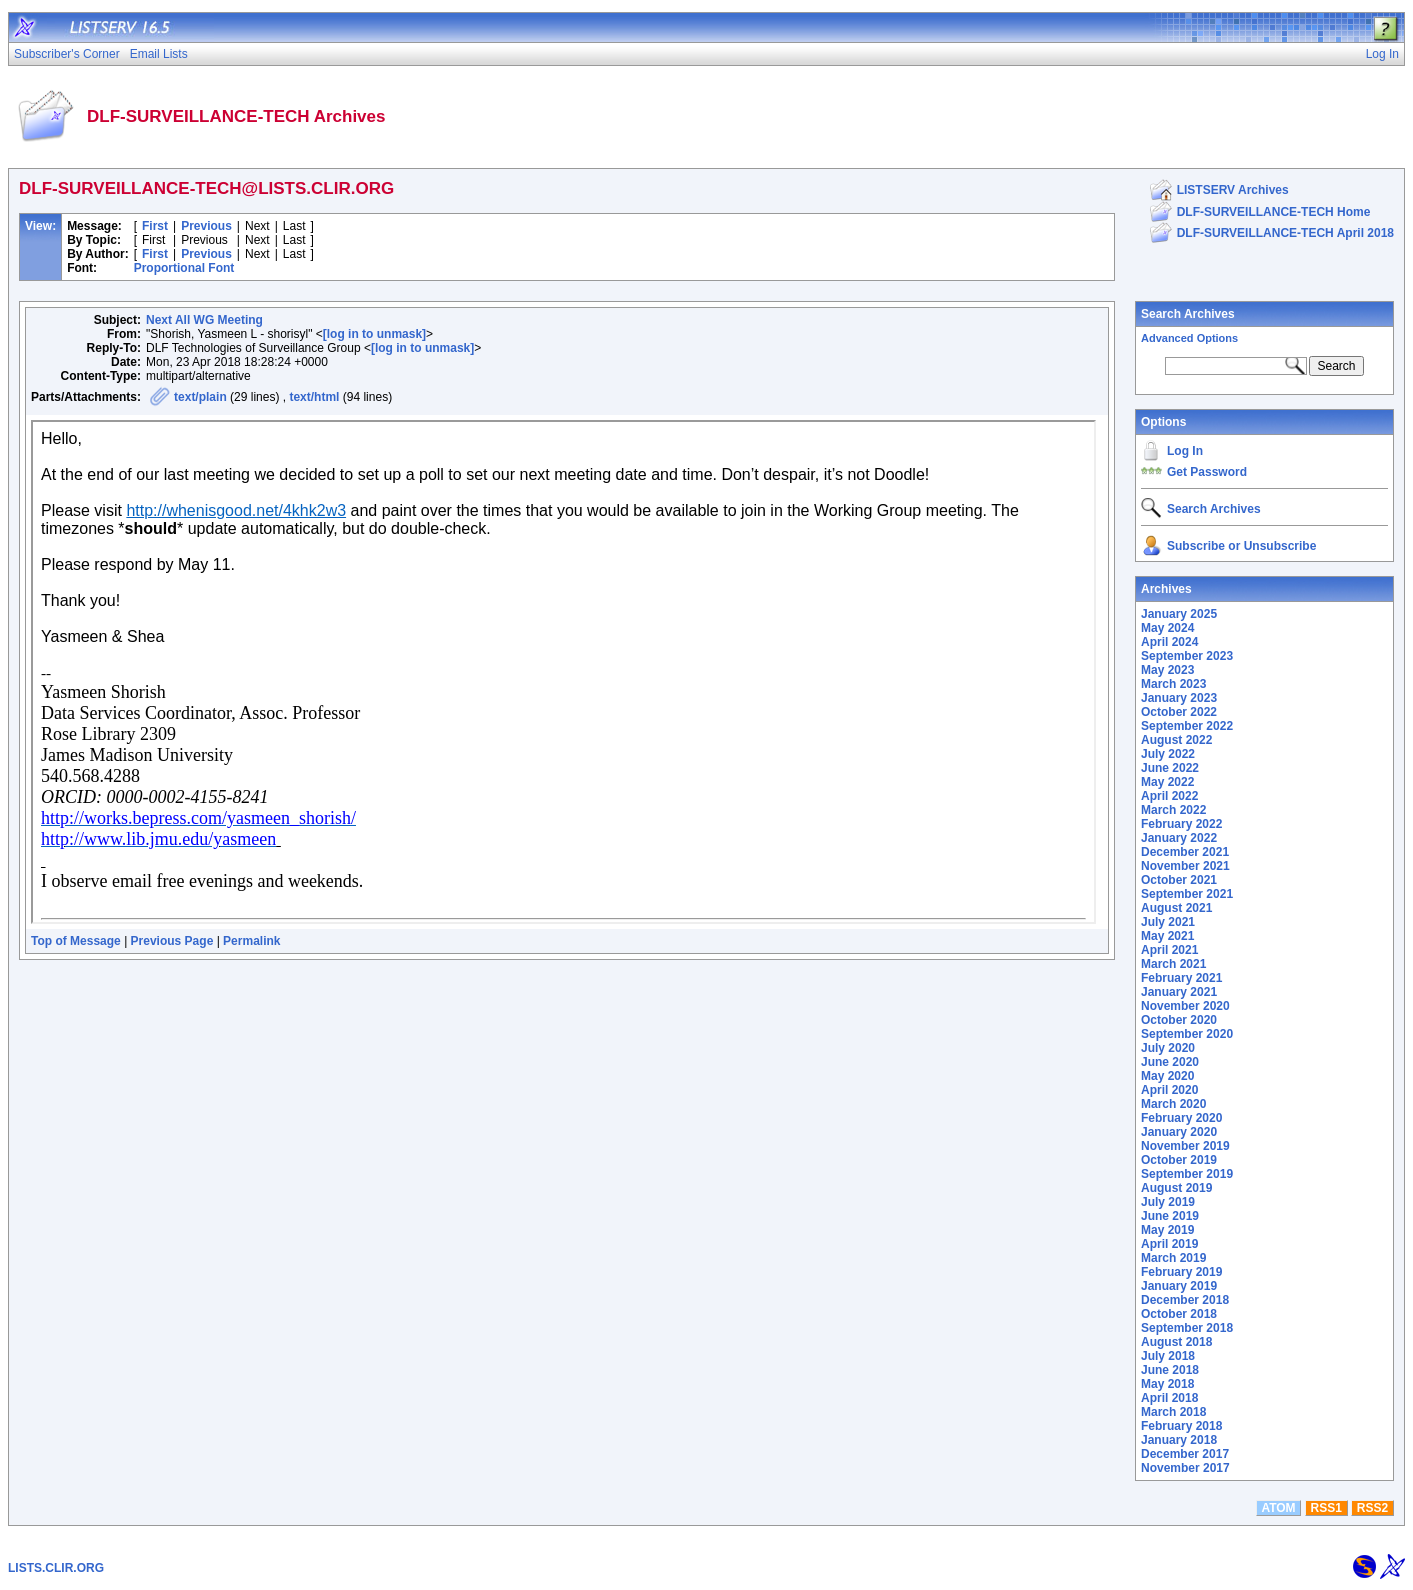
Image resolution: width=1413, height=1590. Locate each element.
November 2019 (1185, 1146)
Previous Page (172, 941)
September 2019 (1187, 1174)
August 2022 (1176, 740)
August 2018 (1176, 1342)
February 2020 (1181, 1118)
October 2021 (1179, 880)
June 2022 (1170, 768)
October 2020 (1179, 1020)
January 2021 (1179, 992)
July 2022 (1168, 754)
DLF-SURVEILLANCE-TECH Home (1274, 212)
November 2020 (1185, 1006)
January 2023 (1179, 698)
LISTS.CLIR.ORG (56, 1568)
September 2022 (1187, 726)
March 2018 (1173, 1412)
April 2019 (1169, 1244)
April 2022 (1169, 796)
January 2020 (1179, 1132)
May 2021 (1167, 936)
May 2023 (1167, 670)
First (155, 226)
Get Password (1207, 472)
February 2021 (1181, 978)
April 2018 (1169, 1398)
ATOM (1278, 1508)
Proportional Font (184, 268)
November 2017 (1185, 1468)
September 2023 (1187, 656)
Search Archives (1188, 314)
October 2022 (1179, 712)
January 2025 (1179, 614)
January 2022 (1179, 838)
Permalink (251, 941)
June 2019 (1170, 1216)
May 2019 (1167, 1230)
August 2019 (1176, 1188)
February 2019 (1181, 1272)
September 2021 (1187, 894)
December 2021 (1185, 852)
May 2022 (1167, 782)
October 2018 (1179, 1314)
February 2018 (1181, 1426)
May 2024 (1167, 628)
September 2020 (1187, 1034)
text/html (314, 397)
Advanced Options (1189, 338)
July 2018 (1168, 1356)
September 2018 (1187, 1328)
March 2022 (1173, 810)
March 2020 (1173, 1104)
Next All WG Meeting (204, 320)
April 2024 (1169, 642)
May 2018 (1167, 1384)
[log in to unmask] (374, 334)
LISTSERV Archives (1233, 190)
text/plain (200, 397)
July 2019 (1168, 1202)
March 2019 (1173, 1258)
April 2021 (1169, 950)
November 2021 (1185, 866)
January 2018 (1179, 1440)
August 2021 (1176, 908)
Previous (206, 226)
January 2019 (1179, 1286)
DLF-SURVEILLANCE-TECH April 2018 (1285, 233)
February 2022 (1181, 824)
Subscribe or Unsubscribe (1241, 546)
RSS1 (1326, 1508)
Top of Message (76, 941)
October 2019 (1179, 1160)
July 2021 (1168, 922)
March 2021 (1173, 964)
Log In (1185, 451)
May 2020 (1167, 1076)
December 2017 (1185, 1454)
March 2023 (1173, 684)
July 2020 (1168, 1048)
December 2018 (1185, 1300)
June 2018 (1170, 1370)
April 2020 (1169, 1090)
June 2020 (1170, 1062)
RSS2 (1372, 1508)
